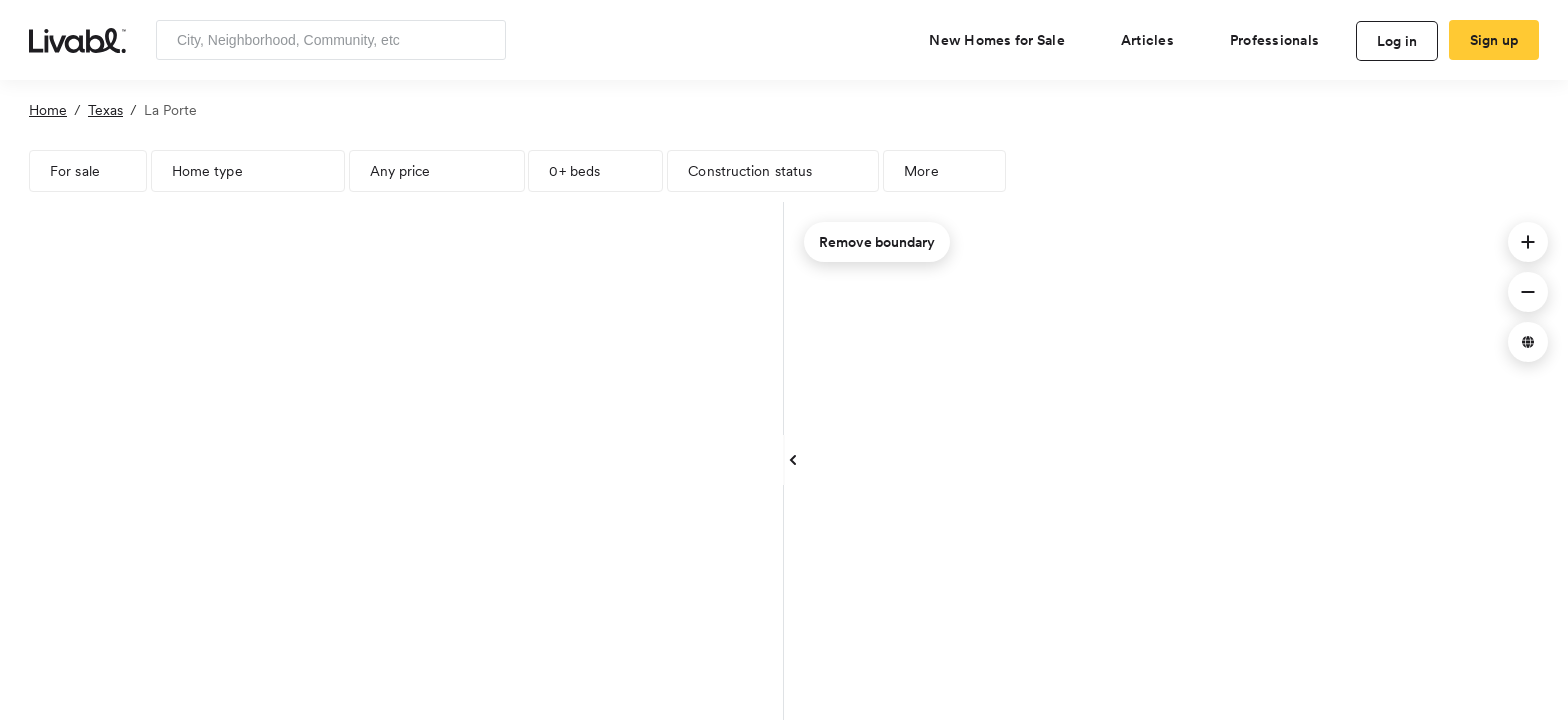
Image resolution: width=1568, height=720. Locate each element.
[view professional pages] (1282, 40)
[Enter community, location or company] (331, 40)
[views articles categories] (1155, 40)
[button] (1528, 242)
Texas (105, 110)
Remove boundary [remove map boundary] (877, 242)
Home (48, 110)
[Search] (483, 40)
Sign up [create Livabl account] (1494, 40)
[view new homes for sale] (1005, 40)
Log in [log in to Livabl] (1397, 41)
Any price (400, 171)
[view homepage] (77, 39)
